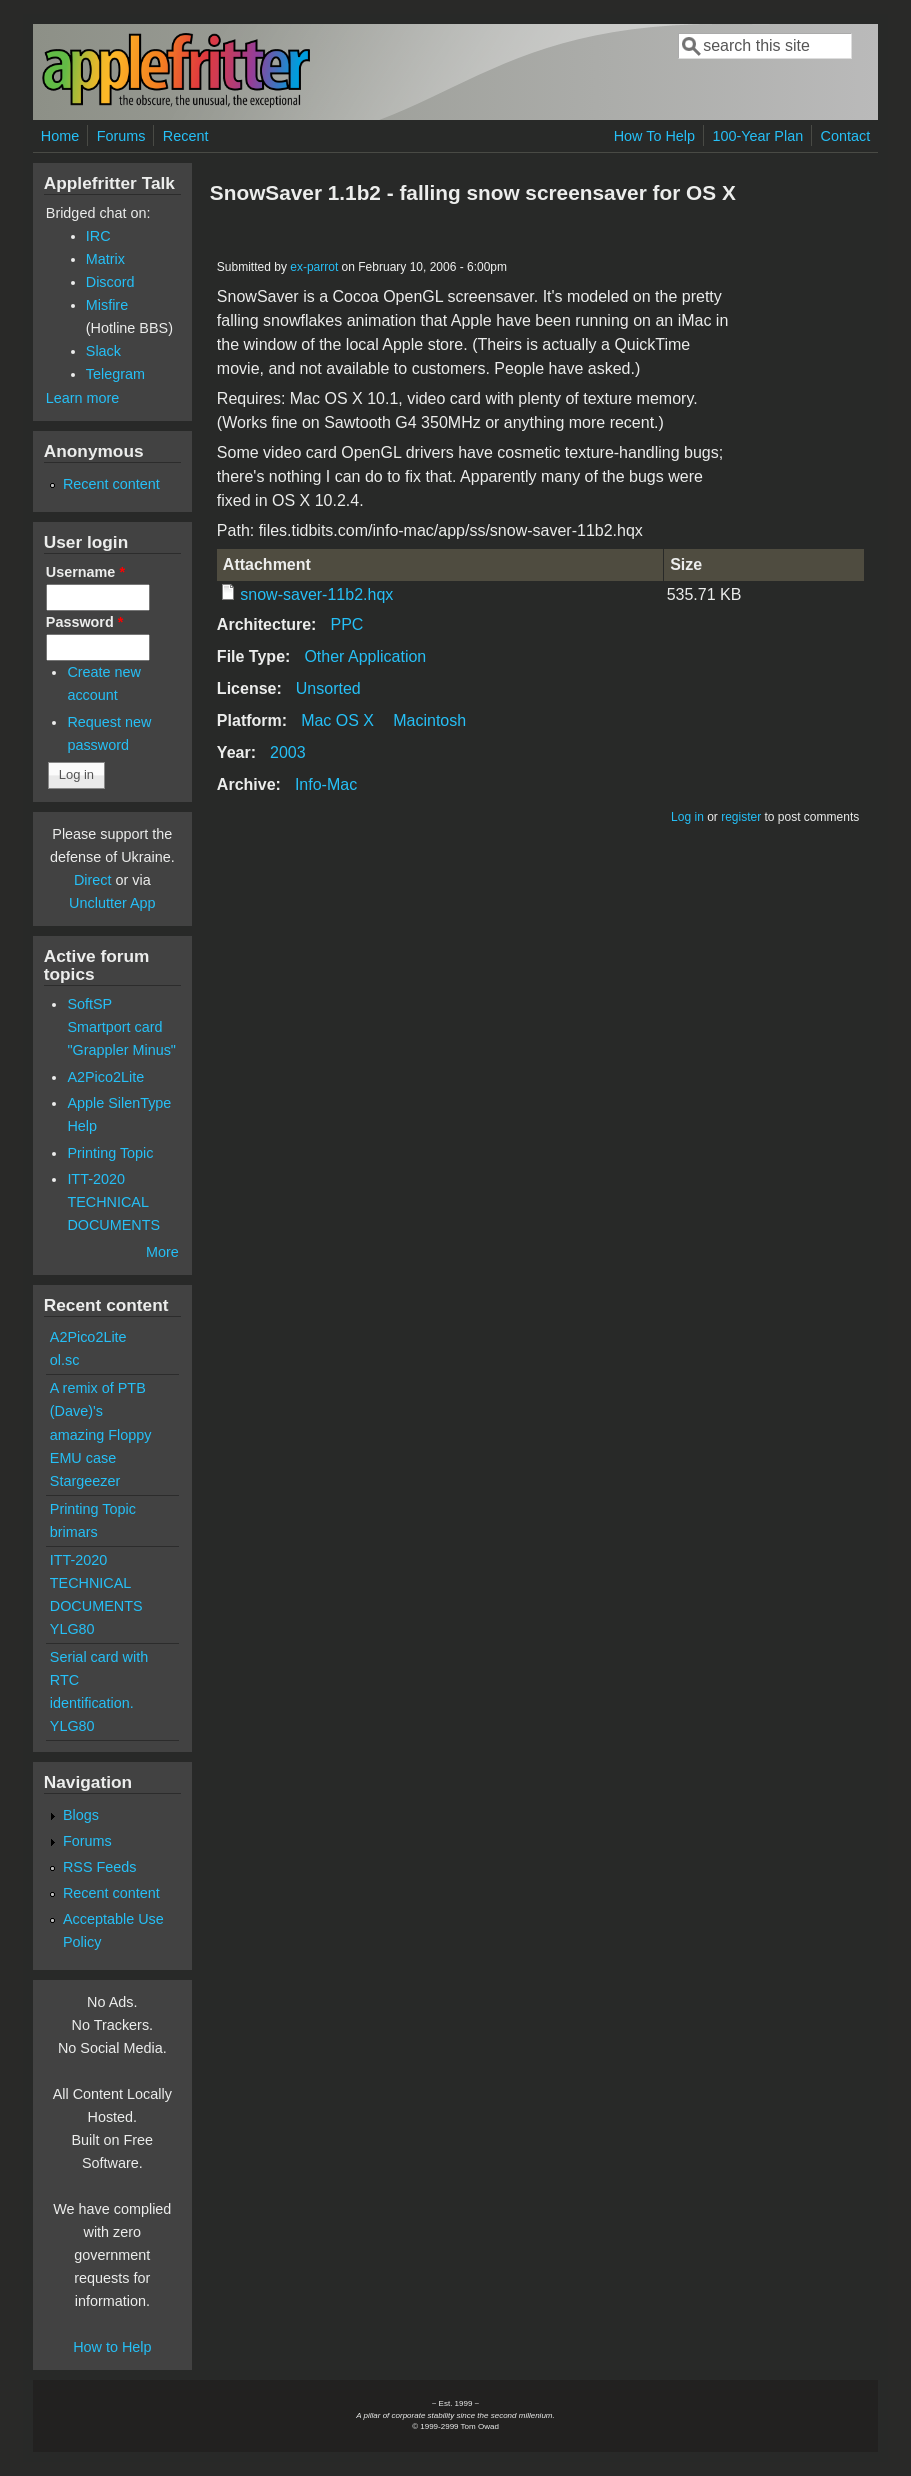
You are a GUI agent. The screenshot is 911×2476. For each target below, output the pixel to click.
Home (60, 136)
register (741, 817)
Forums (121, 136)
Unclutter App (112, 903)
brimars (74, 1532)
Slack (103, 351)
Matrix (105, 259)
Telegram (115, 374)
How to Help (112, 2347)
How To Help (654, 136)
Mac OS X (337, 720)
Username (85, 572)
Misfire (107, 305)
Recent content (111, 484)
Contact (846, 136)
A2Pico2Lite (105, 1077)
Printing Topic (110, 1153)
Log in (687, 817)
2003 (288, 752)
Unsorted (328, 688)
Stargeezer (85, 1481)
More (162, 1252)
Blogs (81, 1815)
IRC (98, 236)
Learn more (83, 398)
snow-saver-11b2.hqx (316, 594)
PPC (346, 624)
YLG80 (72, 1629)
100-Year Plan (757, 136)
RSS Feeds (100, 1867)
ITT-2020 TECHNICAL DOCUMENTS (113, 1202)
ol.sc (65, 1360)
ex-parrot (314, 267)
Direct (93, 880)
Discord (110, 282)
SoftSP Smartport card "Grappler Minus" (121, 1027)
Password (85, 622)
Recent (186, 136)
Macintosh (429, 720)
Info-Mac (326, 784)
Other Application (365, 656)
